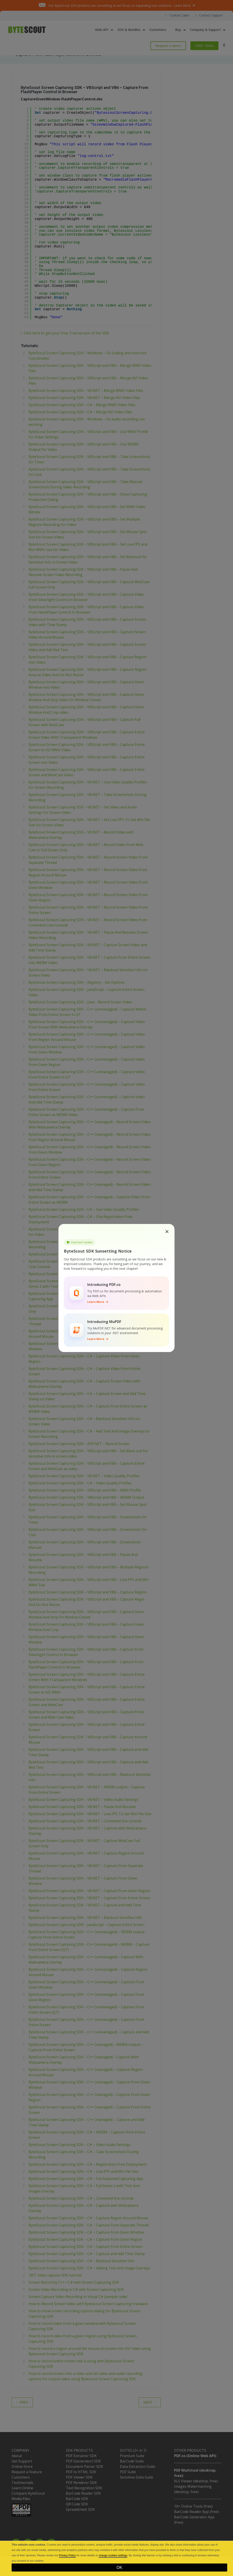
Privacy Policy (67, 2555)
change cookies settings (113, 2555)
